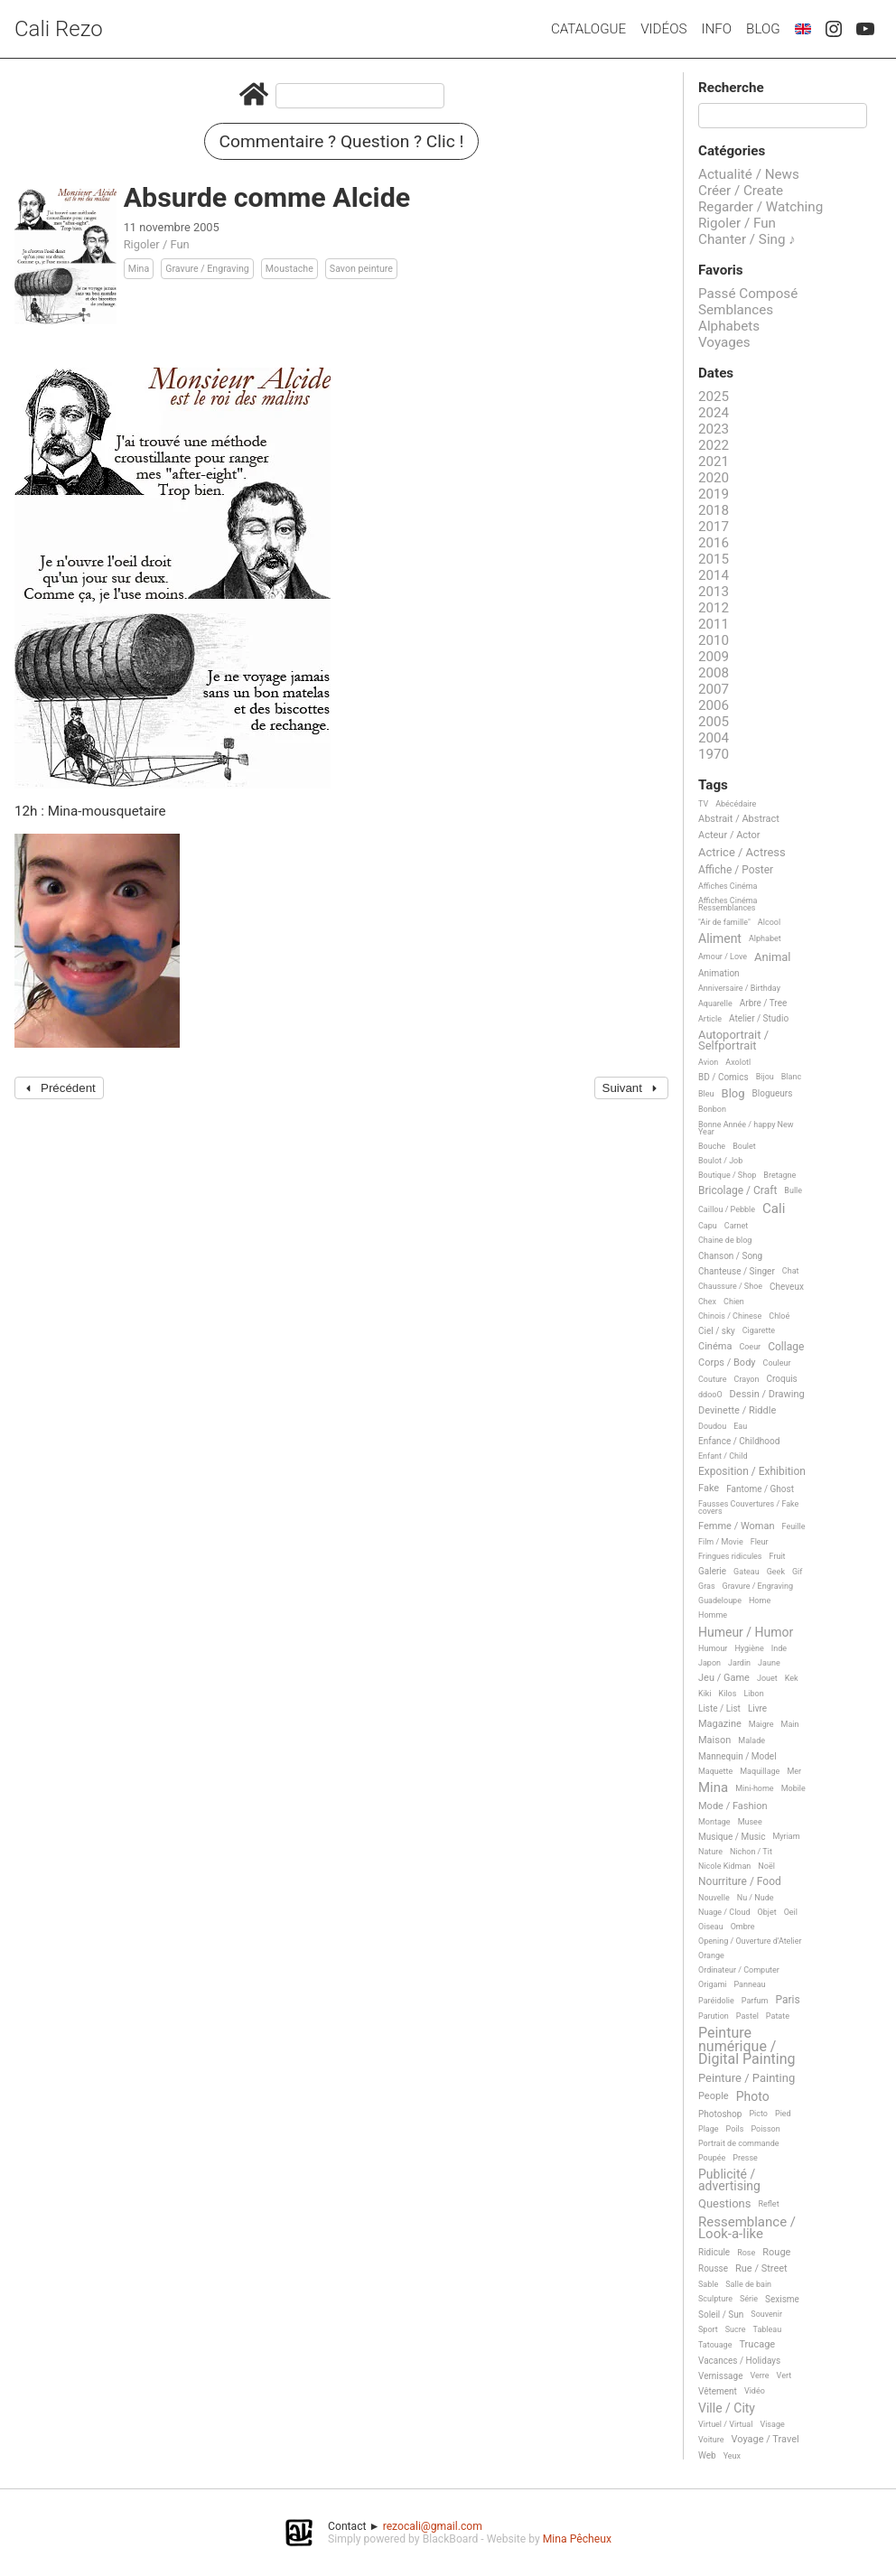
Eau (740, 1426)
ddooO (710, 1394)
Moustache (289, 269)
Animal (772, 957)
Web (707, 2455)
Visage (772, 2424)
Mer (794, 1771)
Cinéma (715, 1346)
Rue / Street (761, 2268)
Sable (708, 2284)
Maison (714, 1740)
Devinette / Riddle (737, 1410)
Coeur (750, 1346)
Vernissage (720, 2376)
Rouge (776, 2252)
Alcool (769, 922)
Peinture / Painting (746, 2078)
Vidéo (754, 2390)
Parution (713, 2016)
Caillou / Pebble (726, 1209)
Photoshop (720, 2114)
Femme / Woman (736, 1526)
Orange (711, 1955)
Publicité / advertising (729, 2180)
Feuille (794, 1526)
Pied (783, 2113)
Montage (714, 1821)
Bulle (793, 1190)
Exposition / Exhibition (752, 1472)
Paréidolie (716, 2000)
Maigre (761, 1724)
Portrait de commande (738, 2143)
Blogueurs (772, 1093)
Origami (712, 1984)
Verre (759, 2375)
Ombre (743, 1926)
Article (710, 1018)
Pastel (747, 2016)
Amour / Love (722, 956)
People (713, 2096)
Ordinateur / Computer (738, 1970)
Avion (708, 1062)
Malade (751, 1740)
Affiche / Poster (735, 870)
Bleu (706, 1093)
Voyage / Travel (765, 2439)
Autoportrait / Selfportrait (733, 1040)
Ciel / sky (716, 1331)
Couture (712, 1379)
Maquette (715, 1771)
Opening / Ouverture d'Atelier (750, 1941)
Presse (745, 2157)
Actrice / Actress (742, 852)
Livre (757, 1708)
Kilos (728, 1693)
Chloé (779, 1316)
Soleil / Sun (720, 2314)
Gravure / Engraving (207, 269)
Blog (763, 29)
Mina (139, 269)
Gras (706, 1586)
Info (716, 29)
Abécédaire (735, 803)
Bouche (711, 1146)
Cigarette (758, 1330)
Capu (707, 1225)
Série (749, 2298)
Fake (708, 1488)
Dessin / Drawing (767, 1394)
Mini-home (754, 1788)
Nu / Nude (755, 1897)
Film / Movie (720, 1541)
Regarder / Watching (760, 207)
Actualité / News (748, 174)
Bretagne (779, 1175)
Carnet (736, 1225)
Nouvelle (714, 1897)
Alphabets (729, 326)
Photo (753, 2097)
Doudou (712, 1426)
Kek (791, 1678)
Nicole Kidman (724, 1866)
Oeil (791, 1912)
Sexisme (782, 2299)
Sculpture (715, 2298)
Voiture (711, 2439)
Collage (786, 1347)
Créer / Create (740, 190)
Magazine (720, 1724)
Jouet (767, 1678)
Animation (719, 973)
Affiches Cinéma (727, 886)
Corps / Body (727, 1362)
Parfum (755, 2000)
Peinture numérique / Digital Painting (746, 2046)
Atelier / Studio (759, 1018)
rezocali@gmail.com (432, 2526)
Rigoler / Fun (157, 244)
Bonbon (712, 1109)
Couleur (777, 1363)
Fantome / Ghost (760, 1489)
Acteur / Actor (729, 835)
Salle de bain (748, 2284)
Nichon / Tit (751, 1851)
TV (703, 803)
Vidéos (663, 29)
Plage (708, 2129)
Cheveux (787, 1287)
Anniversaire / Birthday (739, 988)
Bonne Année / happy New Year (746, 1128)
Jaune (769, 1662)
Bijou (765, 1076)
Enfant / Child (722, 1456)
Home (759, 1600)
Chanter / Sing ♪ (747, 239)
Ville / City (726, 2408)
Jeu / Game (724, 1678)
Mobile (793, 1788)
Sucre (735, 2329)
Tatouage (715, 2344)
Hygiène (748, 1648)
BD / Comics (723, 1077)
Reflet (768, 2203)
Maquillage (759, 1771)
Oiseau (710, 1926)
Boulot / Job (720, 1160)
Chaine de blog (724, 1240)
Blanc (791, 1076)
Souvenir (766, 2314)
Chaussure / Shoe (730, 1286)
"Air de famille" (724, 922)
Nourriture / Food (739, 1882)
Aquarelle (715, 1003)
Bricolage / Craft (737, 1191)
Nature (710, 1851)
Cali (773, 1209)
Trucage (757, 2344)
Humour (712, 1648)
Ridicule (714, 2252)
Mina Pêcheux (577, 2539)
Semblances (735, 310)
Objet (767, 1912)
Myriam (786, 1836)
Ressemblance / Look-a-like (747, 2229)
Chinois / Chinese (729, 1316)
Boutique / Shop (727, 1175)
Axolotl (738, 1062)
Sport (708, 2329)
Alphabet (765, 938)
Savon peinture (361, 269)
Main (790, 1724)
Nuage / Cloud (724, 1912)
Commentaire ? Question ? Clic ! (341, 141)
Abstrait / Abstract (738, 819)
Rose (746, 2252)
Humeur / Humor (745, 1632)
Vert (784, 2375)
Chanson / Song (730, 1256)
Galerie (712, 1571)
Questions (724, 2203)
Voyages (724, 342)
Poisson (765, 2129)
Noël (766, 1866)
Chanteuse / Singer (736, 1271)
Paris (787, 2000)
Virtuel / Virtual (725, 2424)
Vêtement (717, 2391)
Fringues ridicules (730, 1556)
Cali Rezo (58, 29)
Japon (709, 1662)
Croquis (781, 1379)
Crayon (747, 1379)
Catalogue (588, 29)
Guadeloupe (720, 1600)
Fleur (760, 1541)
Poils (735, 2129)
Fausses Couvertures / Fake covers (748, 1507)
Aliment (720, 939)
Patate (777, 2016)
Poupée (711, 2157)
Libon (753, 1693)
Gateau (746, 1571)
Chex (707, 1301)
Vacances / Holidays (739, 2361)
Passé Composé (748, 293)
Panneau (749, 1984)
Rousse (713, 2268)
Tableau (767, 2329)
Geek (776, 1571)
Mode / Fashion (733, 1806)
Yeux (732, 2455)
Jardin (739, 1662)
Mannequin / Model (737, 1756)
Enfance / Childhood (738, 1441)
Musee (750, 1821)
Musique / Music (732, 1837)
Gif (797, 1571)
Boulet (744, 1146)
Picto (758, 2113)
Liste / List (719, 1708)
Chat (790, 1270)
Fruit (778, 1556)
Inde (779, 1648)
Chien (733, 1301)
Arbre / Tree (764, 1003)
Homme (712, 1615)
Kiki (705, 1693)
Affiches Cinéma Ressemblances (727, 904)
